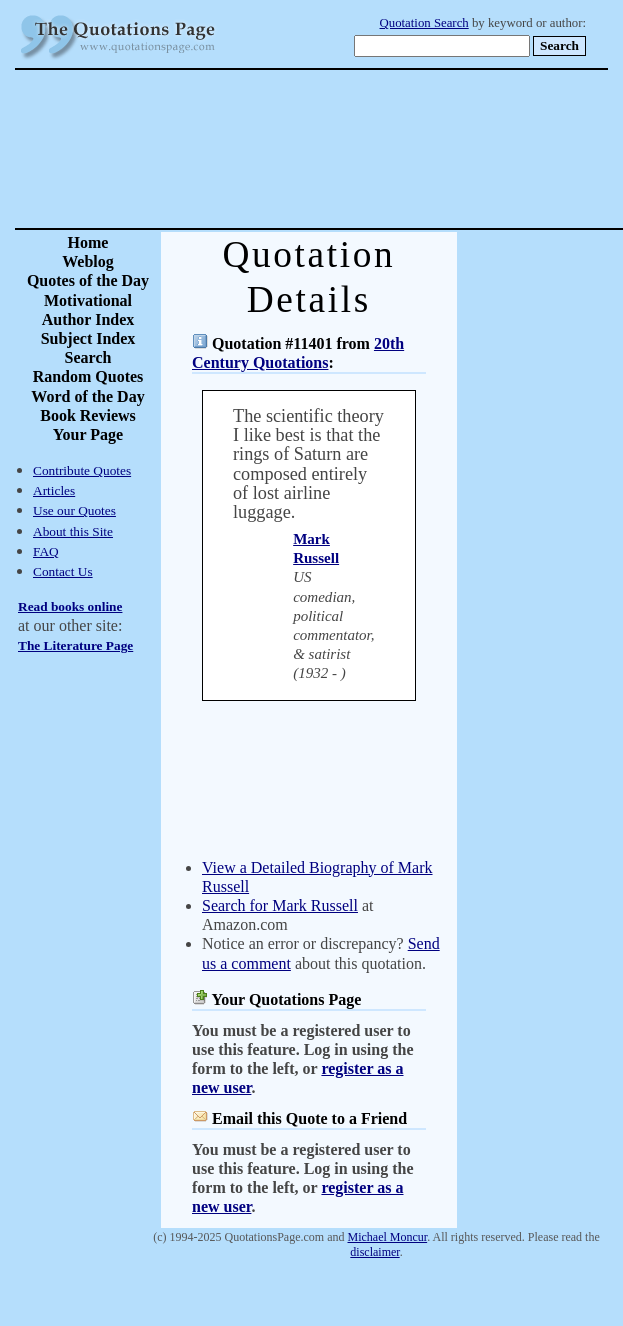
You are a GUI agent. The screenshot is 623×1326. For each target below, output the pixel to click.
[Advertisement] (381, 149)
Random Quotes (88, 376)
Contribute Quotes (82, 470)
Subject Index (88, 338)
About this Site (73, 531)
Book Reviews (88, 415)
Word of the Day (87, 396)
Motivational (88, 300)
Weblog (88, 261)
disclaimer (374, 1252)
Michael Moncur (388, 1237)
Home (88, 242)
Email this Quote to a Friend (309, 1118)
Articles (54, 490)
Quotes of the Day (88, 280)
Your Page (88, 434)
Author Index (88, 319)
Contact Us (63, 571)
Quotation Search (424, 23)
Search (88, 357)
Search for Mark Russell (280, 905)
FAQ (46, 551)
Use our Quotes (74, 510)
